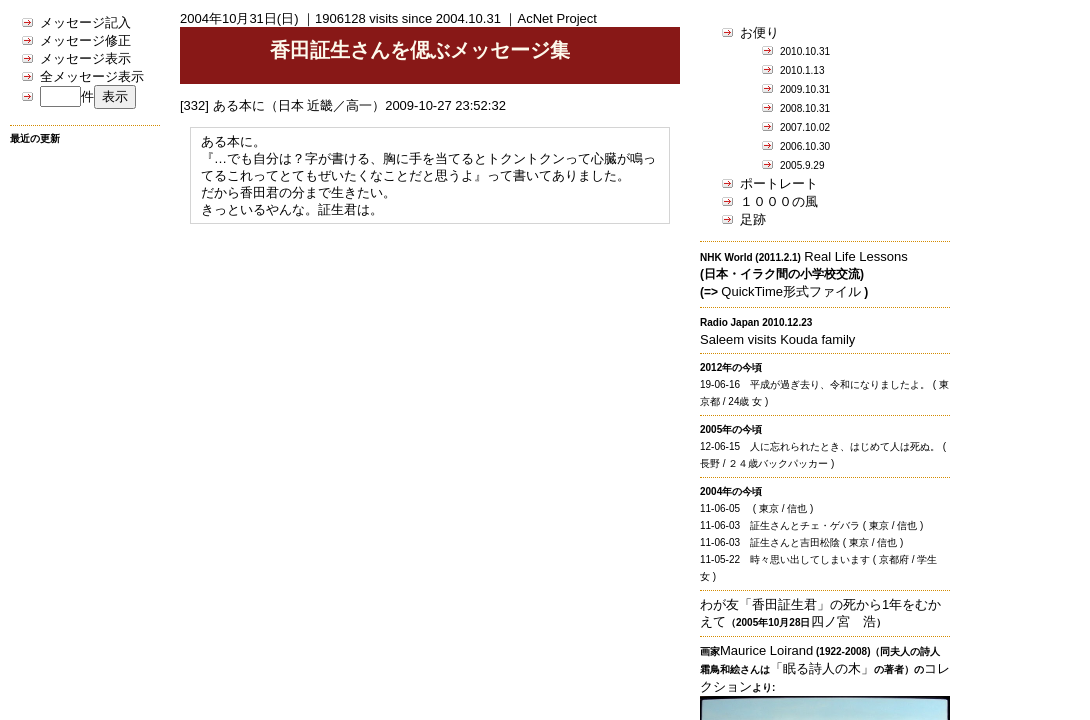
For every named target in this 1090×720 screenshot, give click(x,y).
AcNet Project (556, 18)
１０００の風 (779, 201)
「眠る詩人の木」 (822, 668)
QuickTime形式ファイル (791, 291)
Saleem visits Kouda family (777, 339)
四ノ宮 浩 (843, 621)
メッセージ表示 (85, 58)
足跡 (753, 219)
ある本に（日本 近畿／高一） (299, 105)
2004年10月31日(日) (239, 18)
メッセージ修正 (85, 40)
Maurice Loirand (766, 650)
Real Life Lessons (855, 256)
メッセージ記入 (85, 22)
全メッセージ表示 (92, 76)
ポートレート (779, 183)
